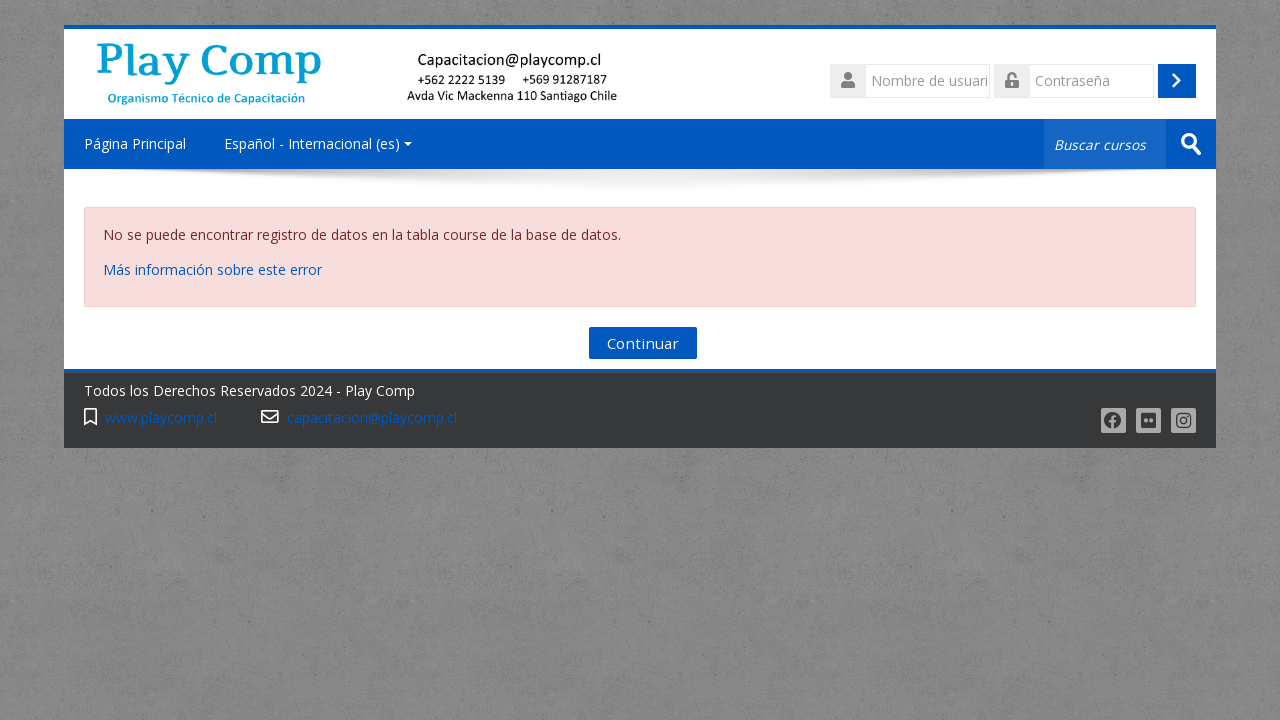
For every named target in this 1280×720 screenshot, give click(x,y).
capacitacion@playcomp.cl (372, 417)
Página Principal (135, 143)
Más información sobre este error (212, 269)
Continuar (643, 343)
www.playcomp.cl (161, 417)
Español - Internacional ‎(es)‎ (318, 143)
